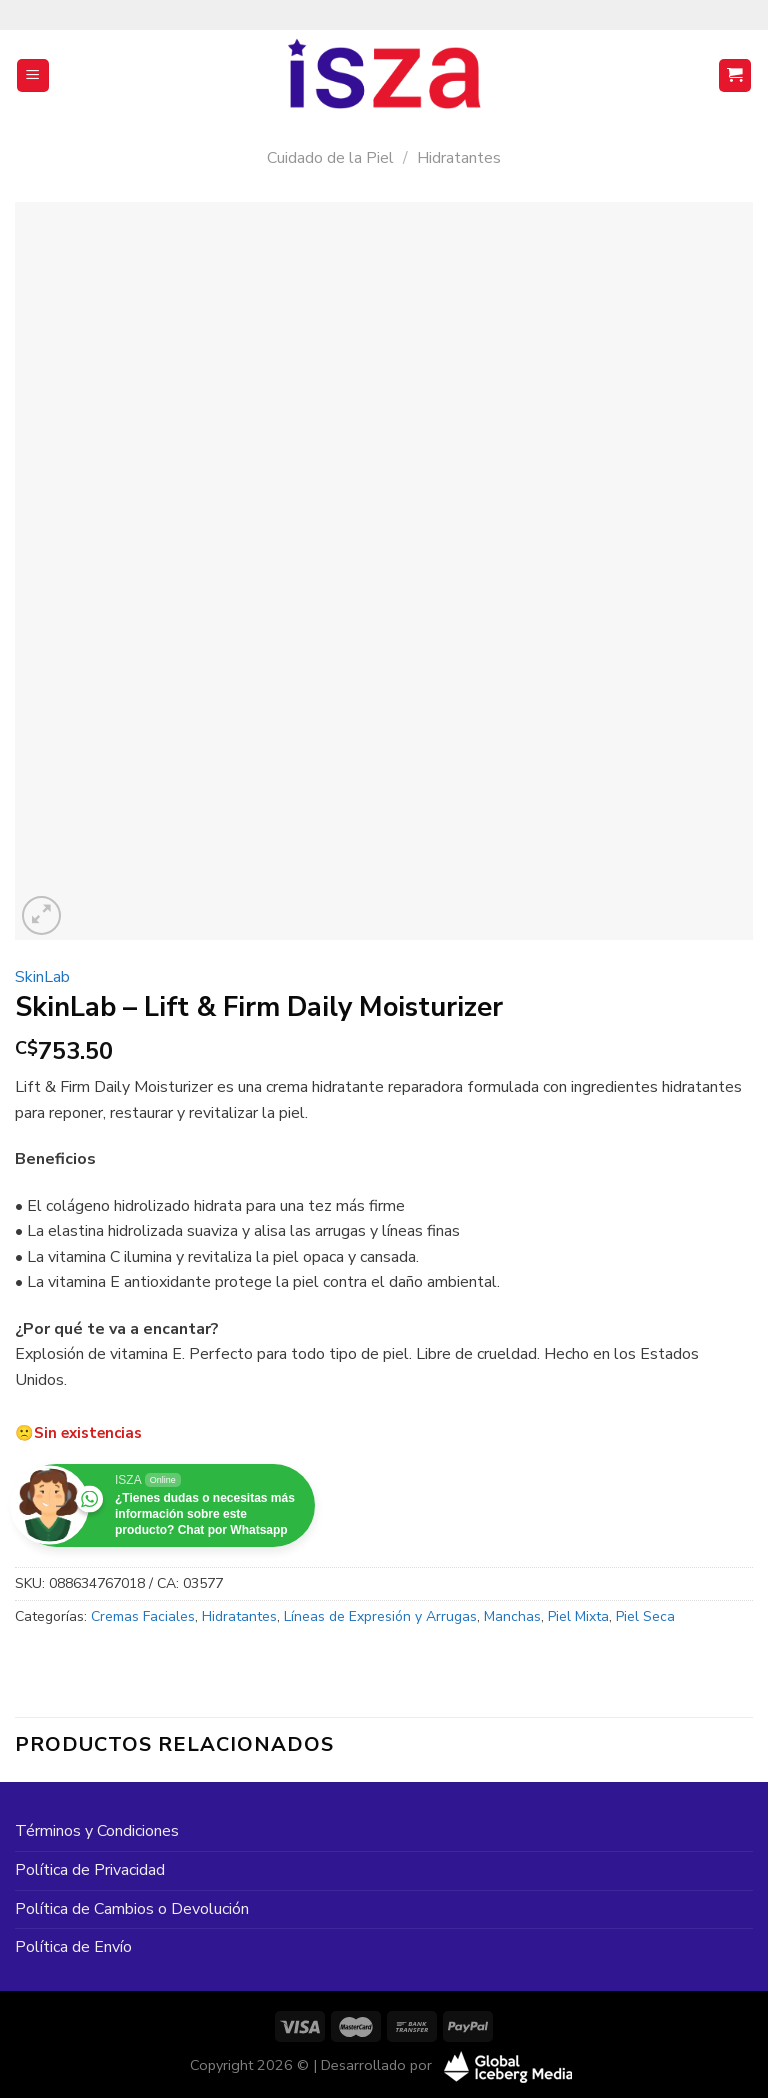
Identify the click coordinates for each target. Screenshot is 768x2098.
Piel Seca (645, 1616)
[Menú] (33, 75)
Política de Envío (73, 1947)
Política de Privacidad (90, 1870)
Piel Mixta (578, 1616)
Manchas (512, 1616)
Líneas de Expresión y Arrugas (380, 1616)
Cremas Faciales (143, 1616)
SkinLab (42, 977)
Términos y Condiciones (97, 1831)
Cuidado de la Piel (330, 158)
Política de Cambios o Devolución (132, 1909)
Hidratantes (459, 158)
